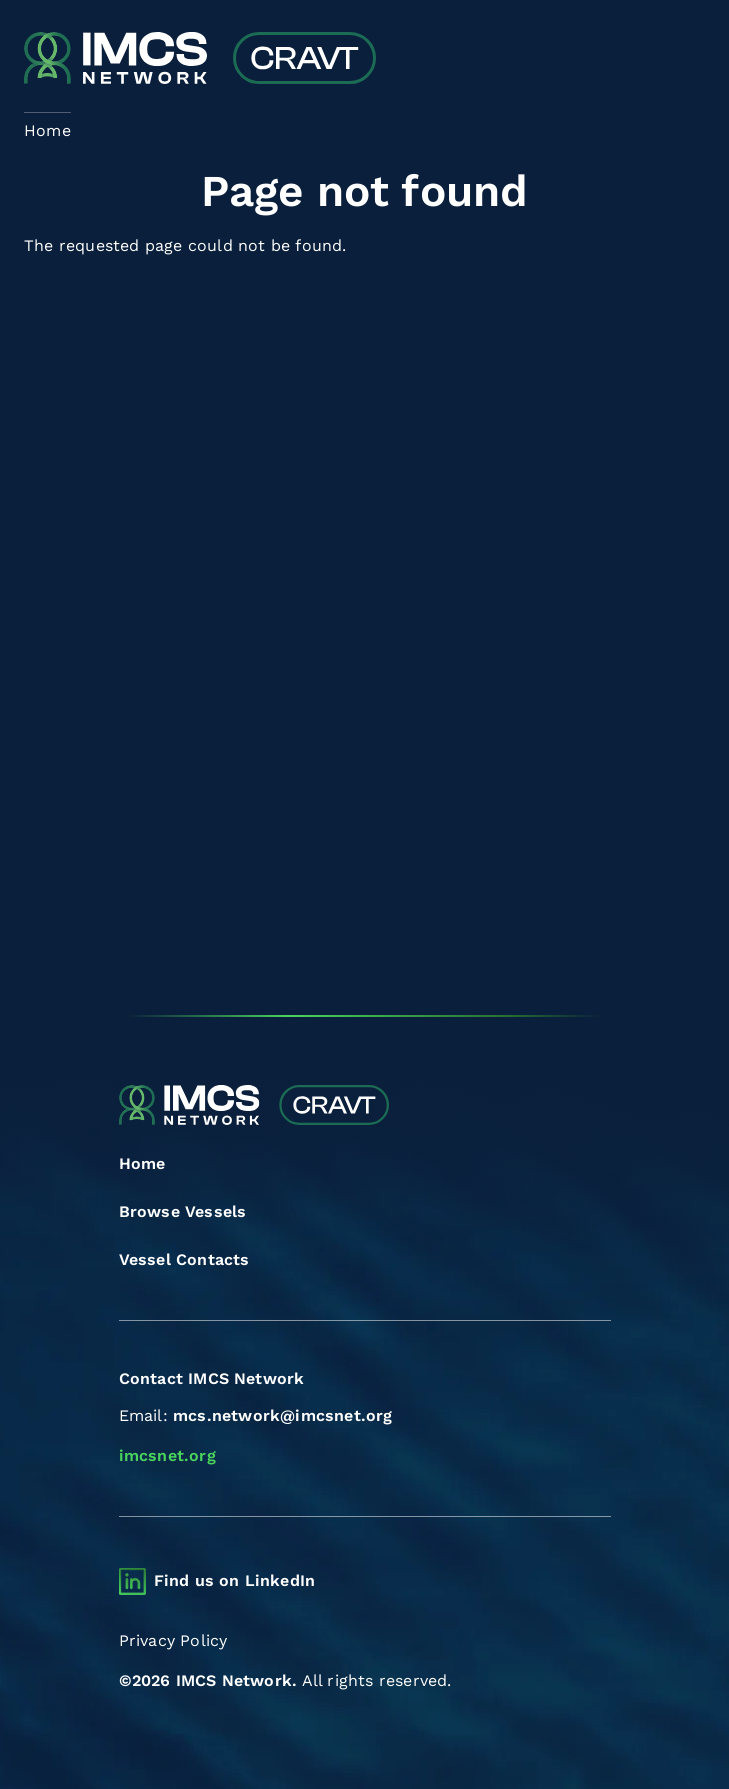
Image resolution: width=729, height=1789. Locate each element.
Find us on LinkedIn (235, 1580)
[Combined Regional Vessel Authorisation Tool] (200, 60)
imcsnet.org (167, 1455)
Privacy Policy (173, 1640)
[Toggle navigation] (687, 60)
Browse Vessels (183, 1211)
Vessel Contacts (184, 1259)
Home (142, 1163)
